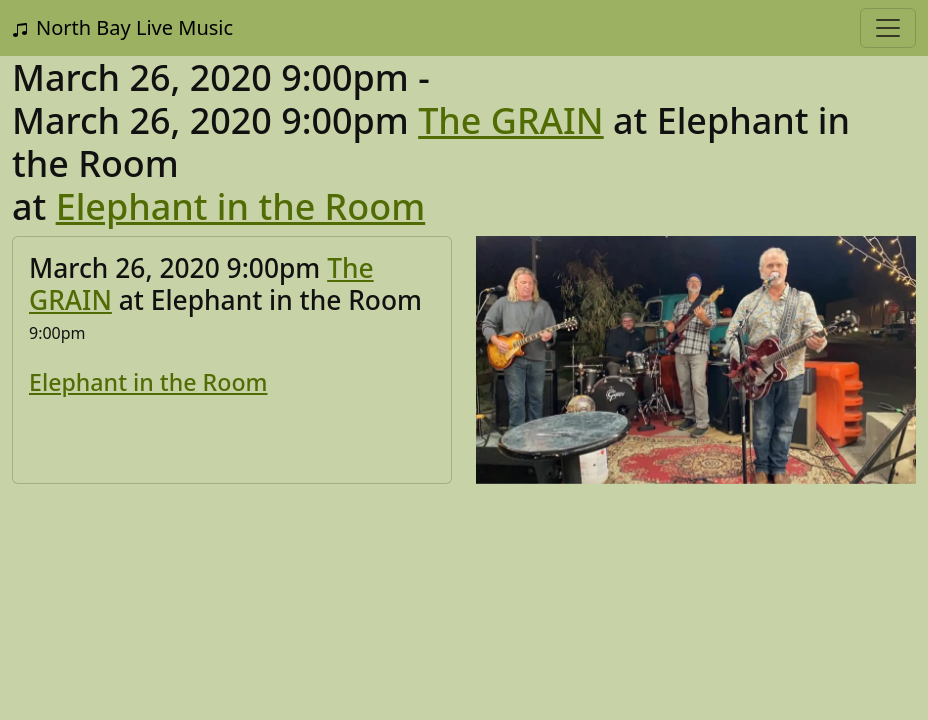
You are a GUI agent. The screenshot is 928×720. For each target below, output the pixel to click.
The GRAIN (511, 120)
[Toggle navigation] (888, 28)
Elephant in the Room (241, 206)
